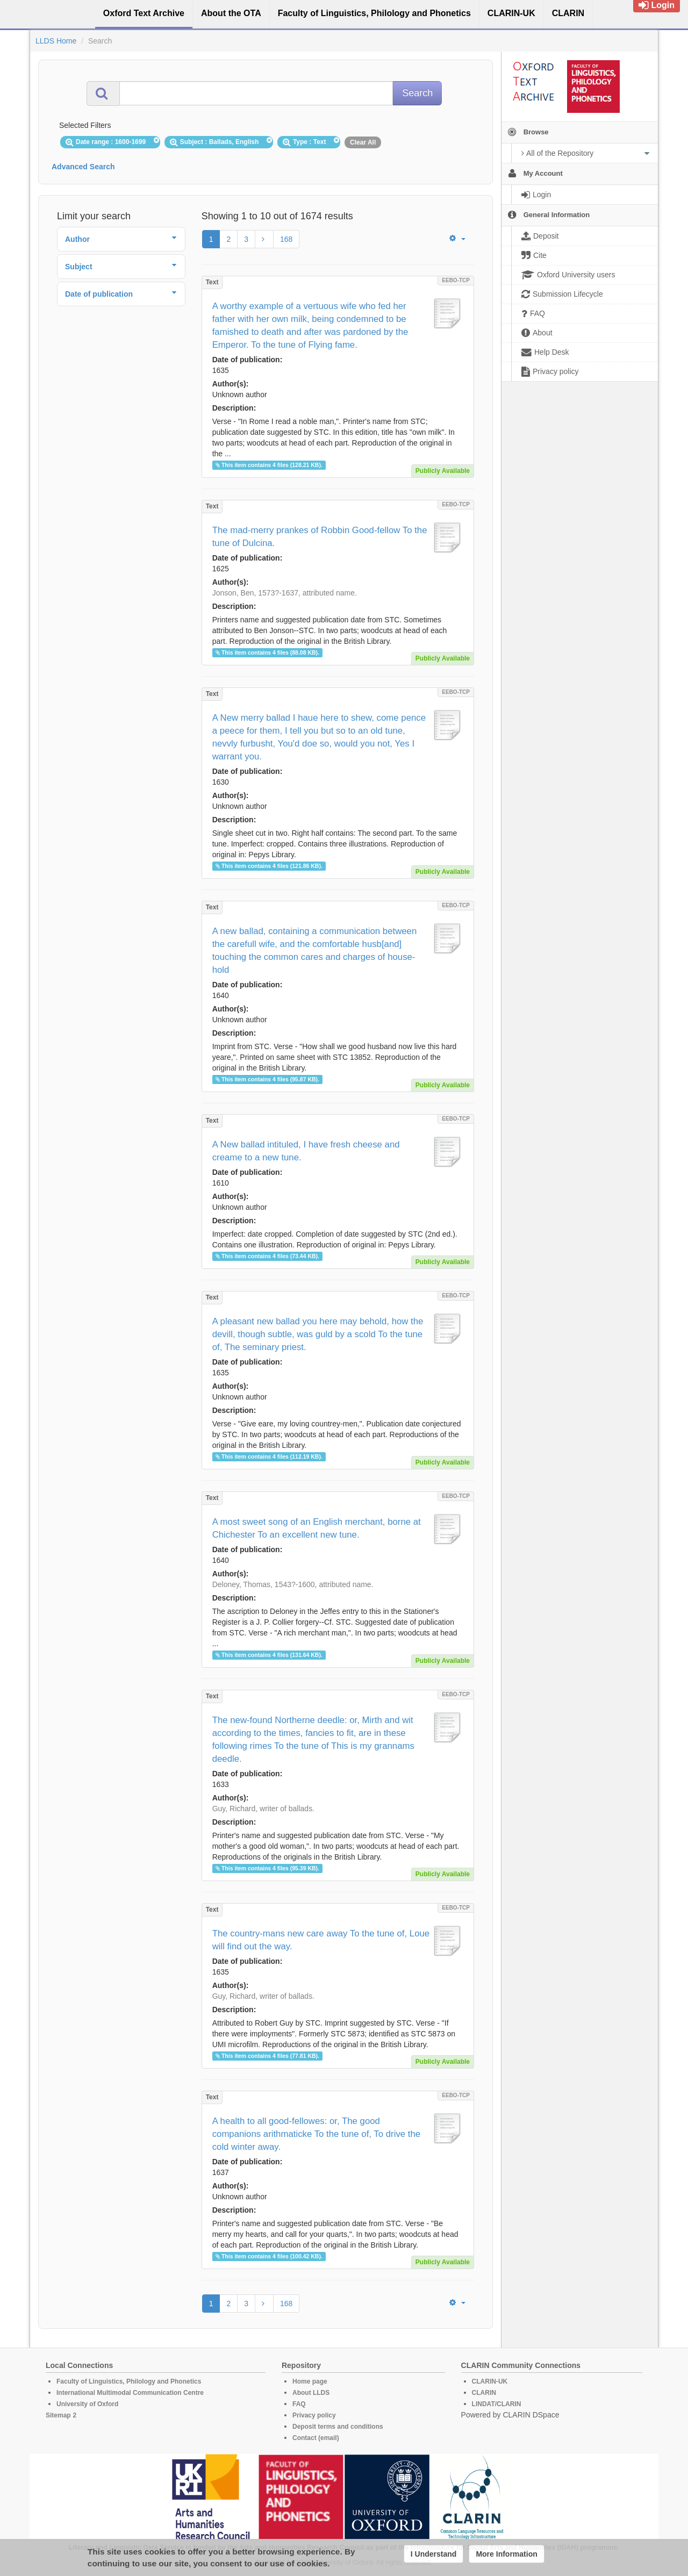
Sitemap (58, 2415)
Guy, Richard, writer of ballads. (263, 1808)
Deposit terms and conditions (337, 2426)
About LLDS (310, 2392)
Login (657, 5)
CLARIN (484, 2392)
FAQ (299, 2404)
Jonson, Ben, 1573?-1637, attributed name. (284, 593)
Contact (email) (315, 2438)
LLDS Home (55, 41)
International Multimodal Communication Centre (130, 2392)
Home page (309, 2381)
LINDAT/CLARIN (496, 2404)
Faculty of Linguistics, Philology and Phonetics (128, 2381)
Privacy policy (314, 2415)
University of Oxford (87, 2404)
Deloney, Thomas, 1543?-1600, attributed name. (293, 1584)
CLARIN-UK (490, 2381)
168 (286, 239)
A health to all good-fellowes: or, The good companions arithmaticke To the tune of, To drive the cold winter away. (316, 2134)
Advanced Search (83, 166)
